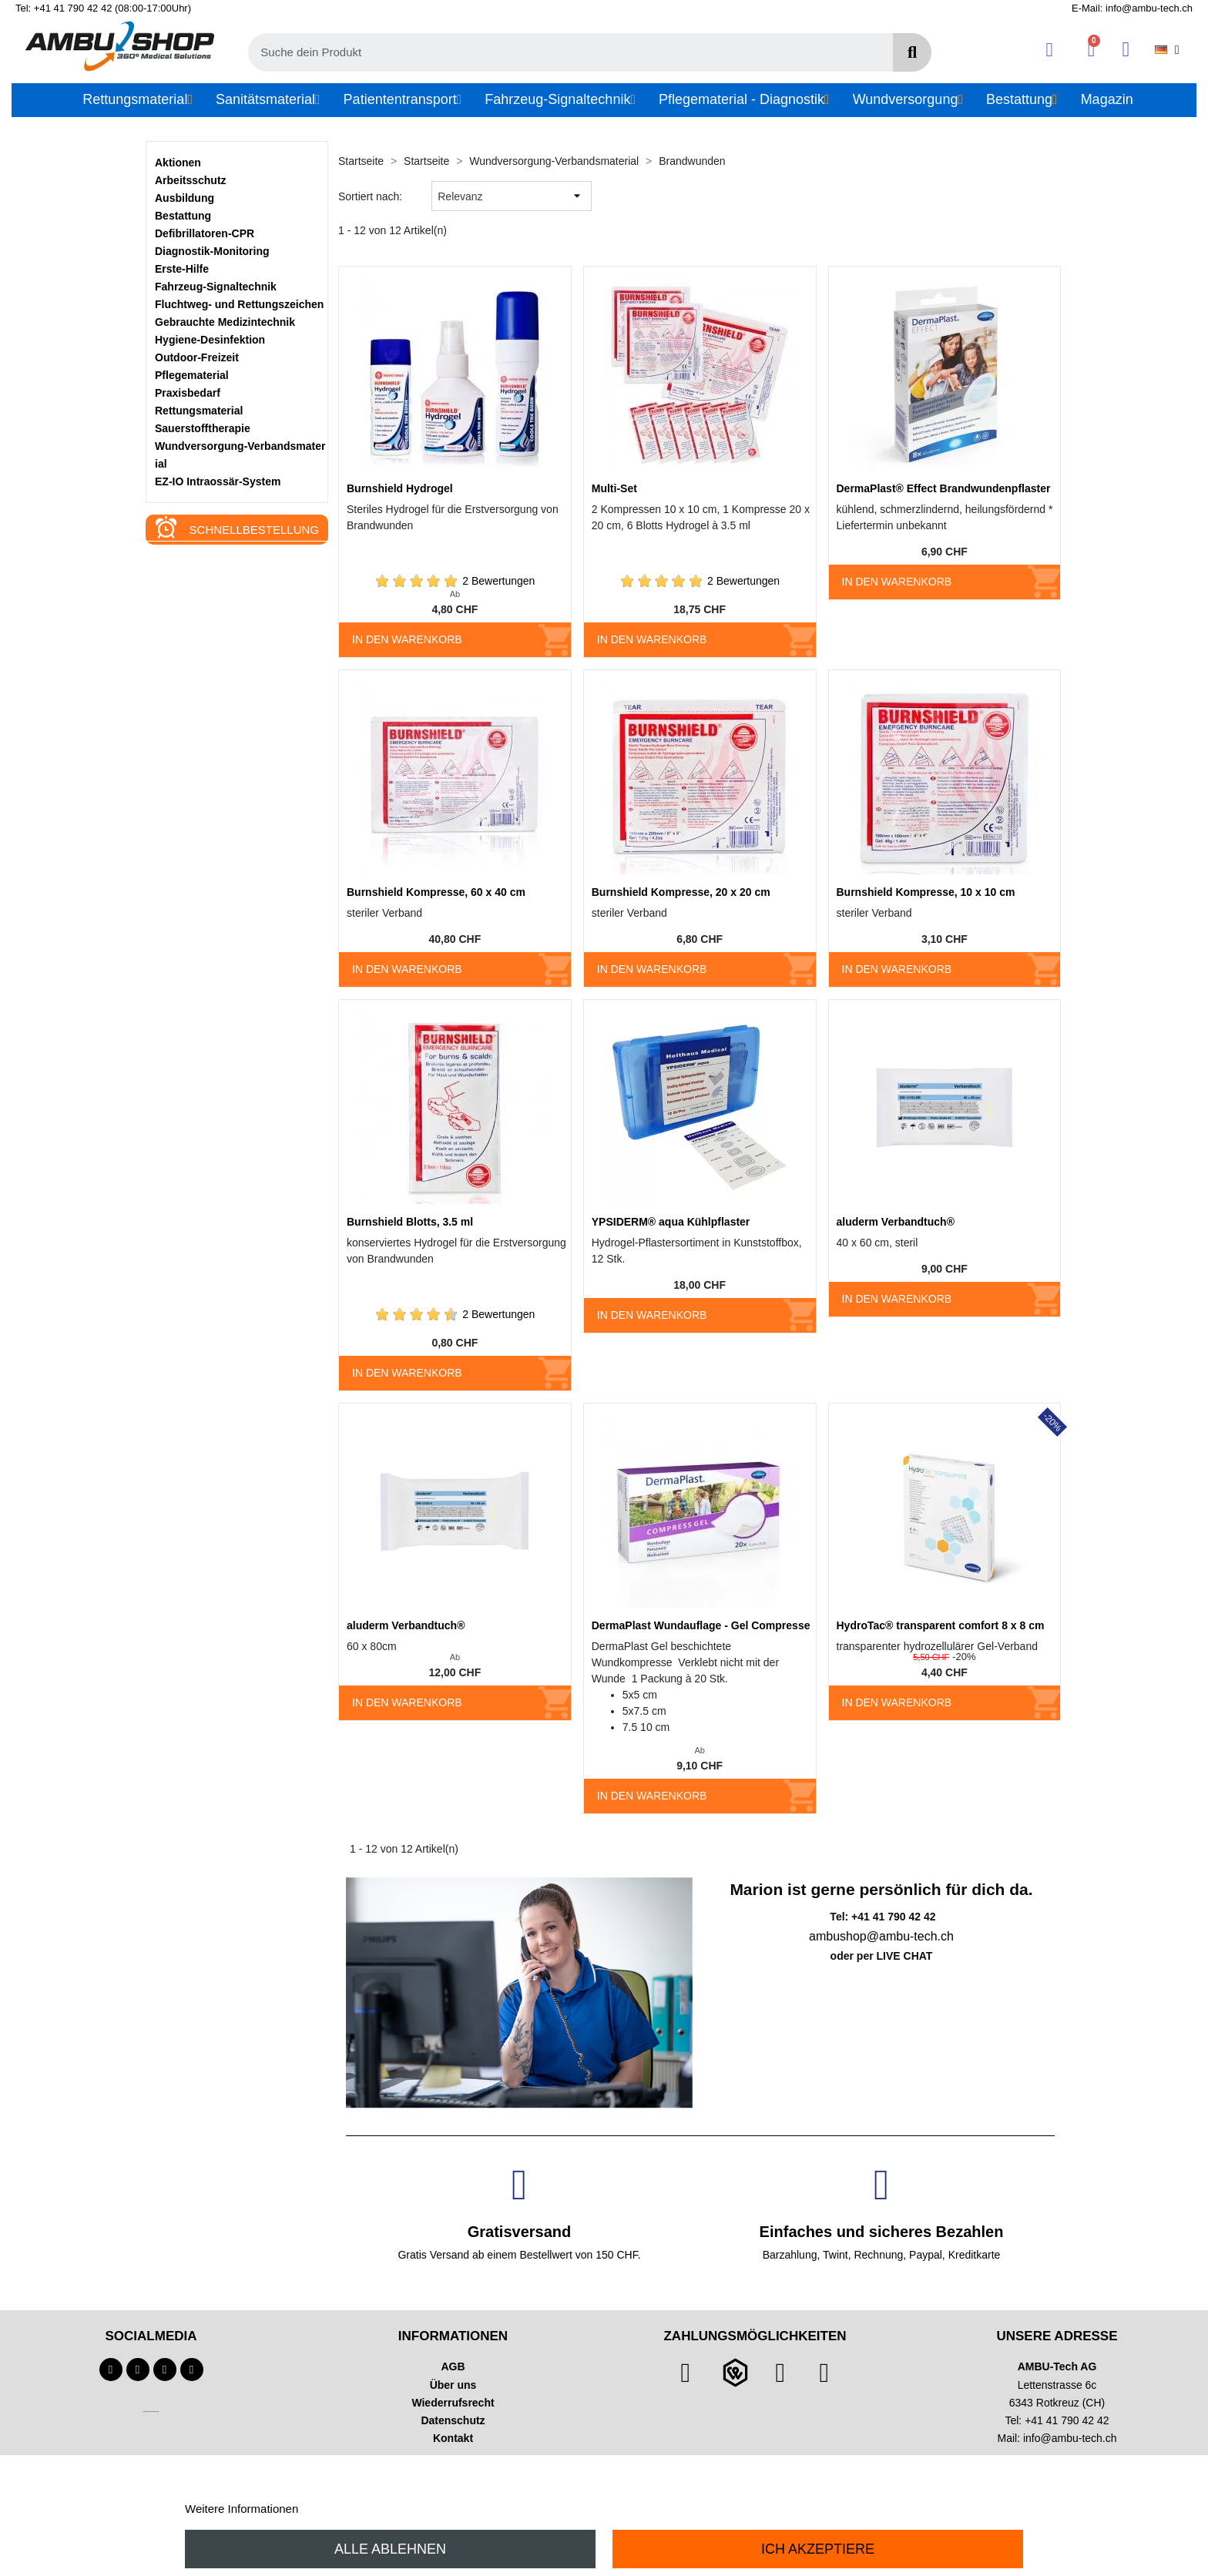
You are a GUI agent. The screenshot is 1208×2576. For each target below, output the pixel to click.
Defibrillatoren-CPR (204, 233)
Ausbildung (184, 198)
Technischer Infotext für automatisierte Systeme (151, 2411)
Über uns (453, 2385)
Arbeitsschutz (190, 180)
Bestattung (183, 216)
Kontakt (453, 2438)
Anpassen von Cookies (360, 2508)
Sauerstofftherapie (202, 428)
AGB (453, 2366)
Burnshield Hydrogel (400, 488)
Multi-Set (614, 488)
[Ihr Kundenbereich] (1050, 49)
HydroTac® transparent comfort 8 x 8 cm (941, 1625)
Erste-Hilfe (182, 269)
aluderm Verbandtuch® (896, 1222)
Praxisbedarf (187, 393)
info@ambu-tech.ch (1070, 2438)
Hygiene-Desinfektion (210, 340)
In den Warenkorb (407, 639)
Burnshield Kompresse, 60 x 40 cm (436, 892)
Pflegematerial (192, 375)
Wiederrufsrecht (452, 2403)
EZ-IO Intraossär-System (217, 481)
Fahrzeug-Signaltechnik (216, 286)
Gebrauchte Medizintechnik (225, 322)
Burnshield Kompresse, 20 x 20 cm (681, 892)
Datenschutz (453, 2420)
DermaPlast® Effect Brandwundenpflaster (944, 488)
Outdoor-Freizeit (197, 357)
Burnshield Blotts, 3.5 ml (410, 1222)
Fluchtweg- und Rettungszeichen (239, 304)
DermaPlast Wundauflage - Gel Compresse (701, 1625)
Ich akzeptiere (817, 2549)
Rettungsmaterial (199, 410)
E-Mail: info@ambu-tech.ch (1132, 8)
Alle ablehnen (390, 2549)
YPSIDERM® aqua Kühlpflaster (671, 1222)
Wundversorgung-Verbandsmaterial (240, 455)
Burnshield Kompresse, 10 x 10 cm (926, 892)
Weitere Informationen (241, 2508)
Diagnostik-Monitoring (212, 251)
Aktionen (178, 162)
